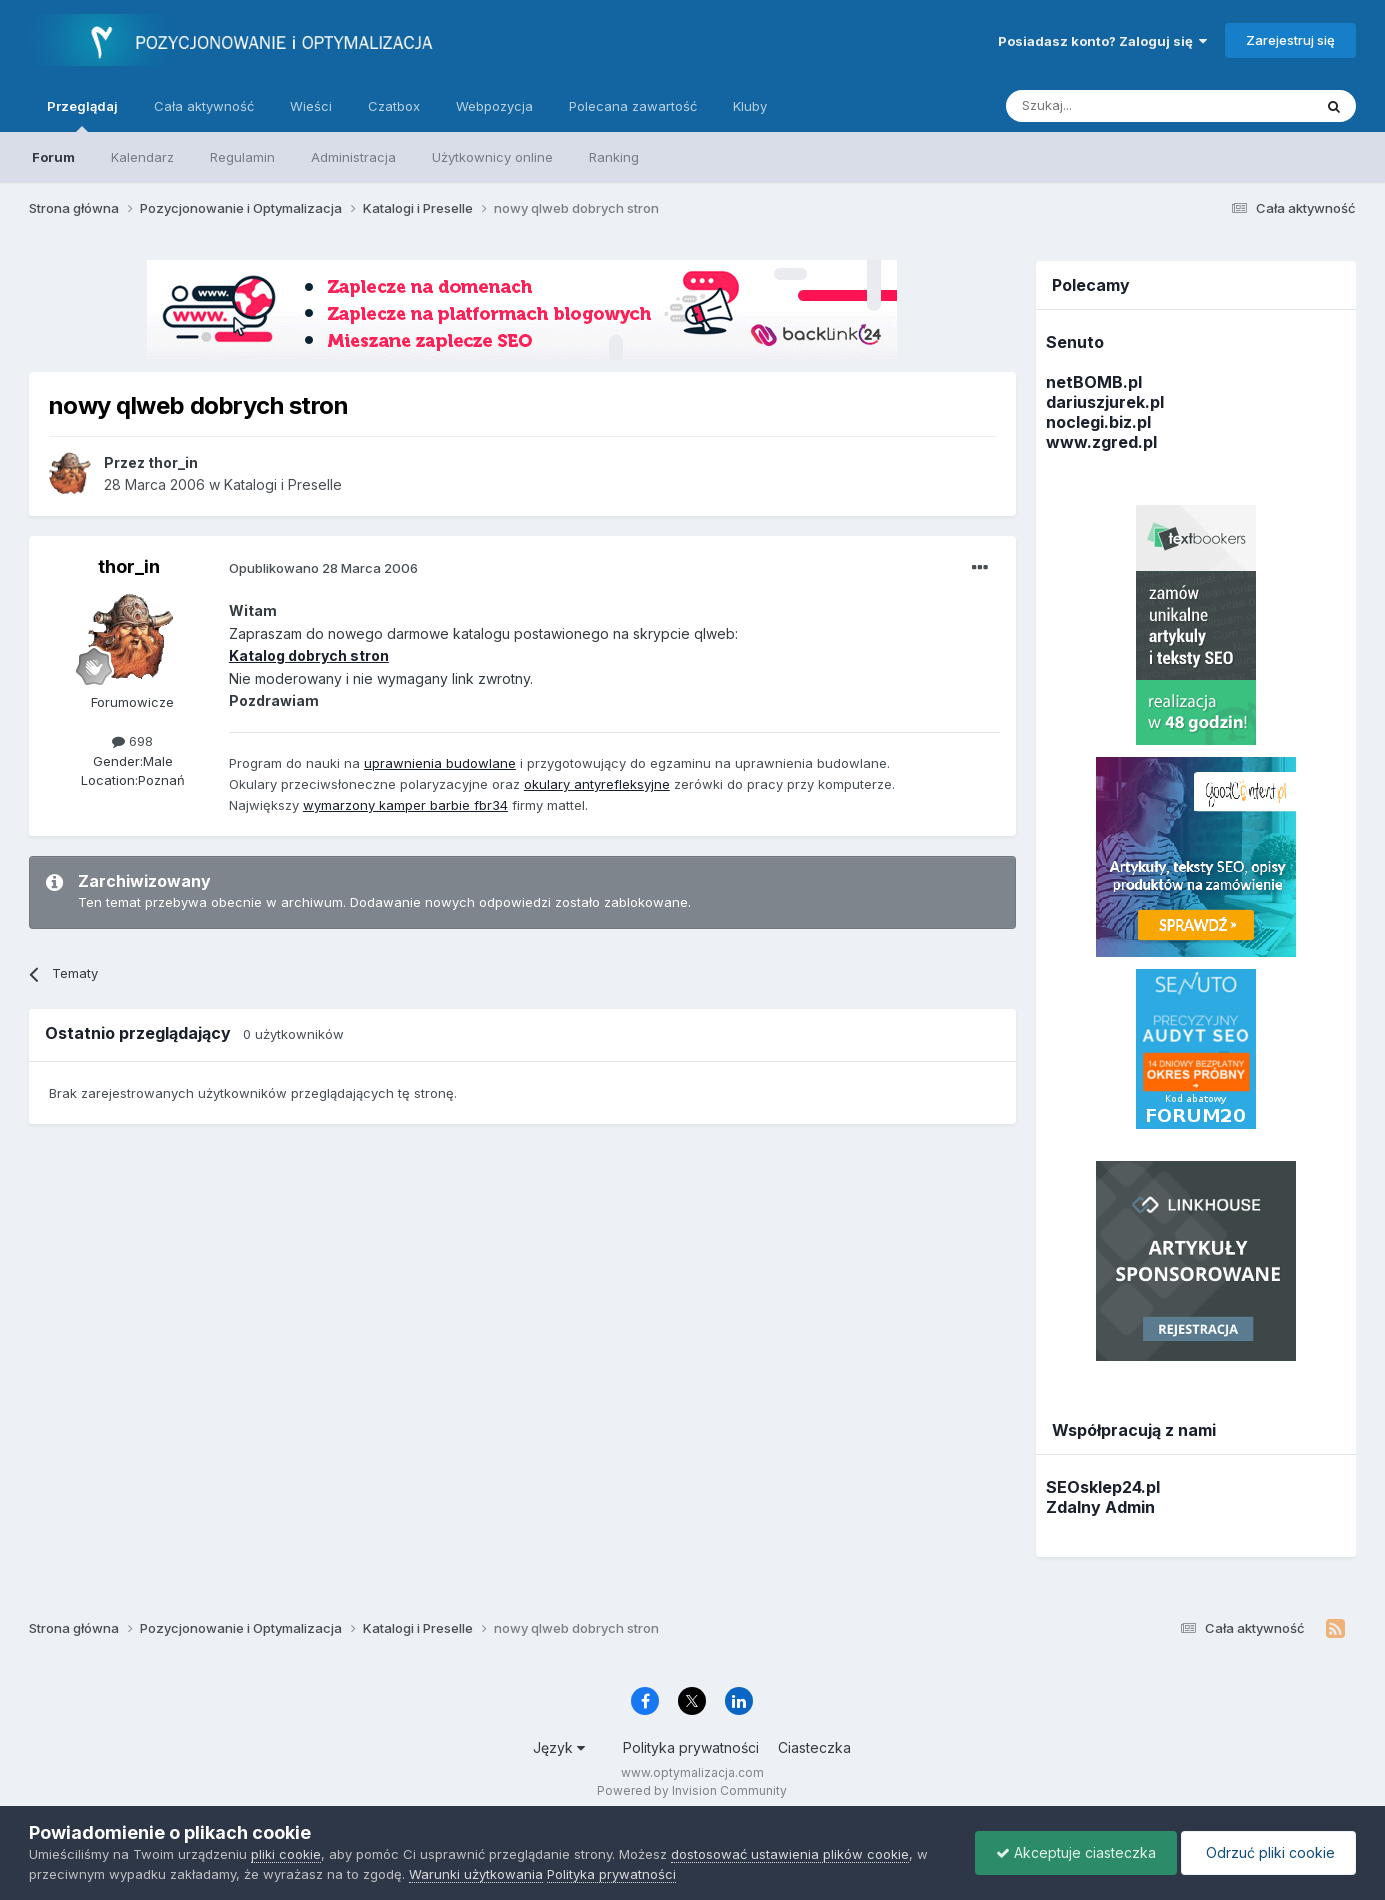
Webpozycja (494, 106)
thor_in (129, 566)
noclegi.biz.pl (1098, 422)
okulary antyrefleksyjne (597, 784)
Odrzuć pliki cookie (1268, 1852)
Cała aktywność (204, 106)
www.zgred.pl (1101, 442)
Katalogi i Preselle (283, 484)
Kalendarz (142, 157)
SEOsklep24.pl (1103, 1487)
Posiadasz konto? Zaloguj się (1102, 41)
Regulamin (242, 157)
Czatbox (394, 106)
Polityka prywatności (691, 1747)
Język (559, 1747)
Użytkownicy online (492, 157)
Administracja (353, 157)
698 (132, 741)
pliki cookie (286, 1854)
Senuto (1075, 342)
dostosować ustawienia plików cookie (790, 1854)
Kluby (750, 106)
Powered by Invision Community (692, 1790)
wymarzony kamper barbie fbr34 (405, 805)
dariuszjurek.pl (1105, 402)
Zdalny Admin (1100, 1507)
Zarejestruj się (1290, 40)
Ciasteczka (814, 1747)
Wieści (311, 106)
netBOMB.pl (1094, 382)
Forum (53, 157)
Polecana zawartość (633, 106)
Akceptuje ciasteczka (1076, 1852)
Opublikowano (323, 568)
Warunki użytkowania (476, 1874)
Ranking (614, 157)
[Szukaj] (1109, 106)
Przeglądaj (82, 115)
